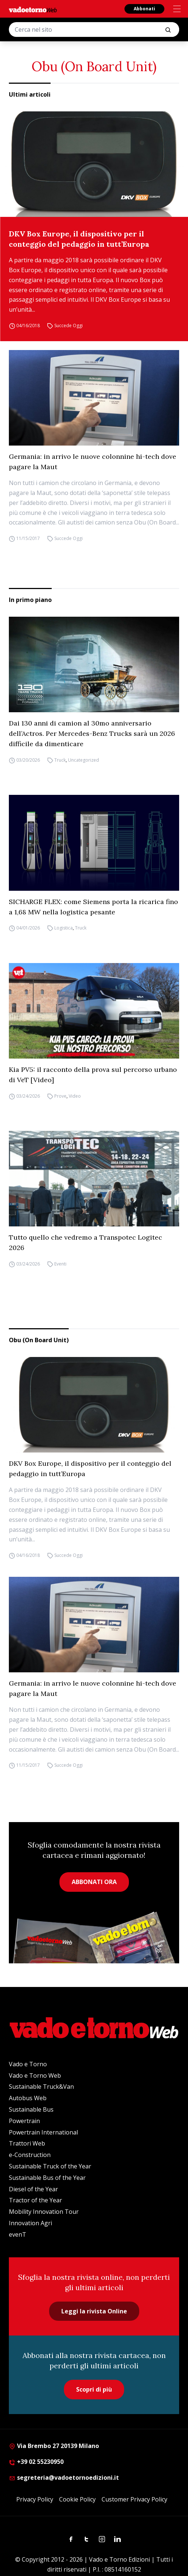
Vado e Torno (28, 2064)
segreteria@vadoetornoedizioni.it (64, 2477)
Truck (60, 760)
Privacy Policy (34, 2499)
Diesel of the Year (33, 2189)
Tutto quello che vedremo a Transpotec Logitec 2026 (85, 1242)
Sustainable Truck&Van (41, 2086)
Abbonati (144, 9)
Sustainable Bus (31, 2109)
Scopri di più (94, 2389)
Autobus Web (28, 2098)
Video (75, 1096)
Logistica (63, 928)
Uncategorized (83, 760)
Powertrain (24, 2121)
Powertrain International (43, 2132)
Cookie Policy (77, 2499)
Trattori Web (27, 2143)
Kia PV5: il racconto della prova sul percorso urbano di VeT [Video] (93, 1074)
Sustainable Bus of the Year (47, 2178)
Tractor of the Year (35, 2200)
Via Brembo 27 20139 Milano (54, 2446)
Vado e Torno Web (35, 2075)
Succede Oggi (68, 325)
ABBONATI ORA (94, 1882)
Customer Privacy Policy (134, 2499)
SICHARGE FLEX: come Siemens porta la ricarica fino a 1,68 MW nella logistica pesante (93, 906)
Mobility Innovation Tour (44, 2212)
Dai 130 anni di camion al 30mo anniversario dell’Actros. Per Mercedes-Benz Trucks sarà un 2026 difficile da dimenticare (92, 733)
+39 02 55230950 (36, 2462)
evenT (17, 2234)
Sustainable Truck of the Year (50, 2166)
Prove (60, 1096)
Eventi (60, 1264)
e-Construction (30, 2155)
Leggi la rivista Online (94, 2311)
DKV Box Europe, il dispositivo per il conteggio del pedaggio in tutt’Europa (79, 239)
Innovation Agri (30, 2223)
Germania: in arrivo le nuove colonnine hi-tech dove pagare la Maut (92, 461)
